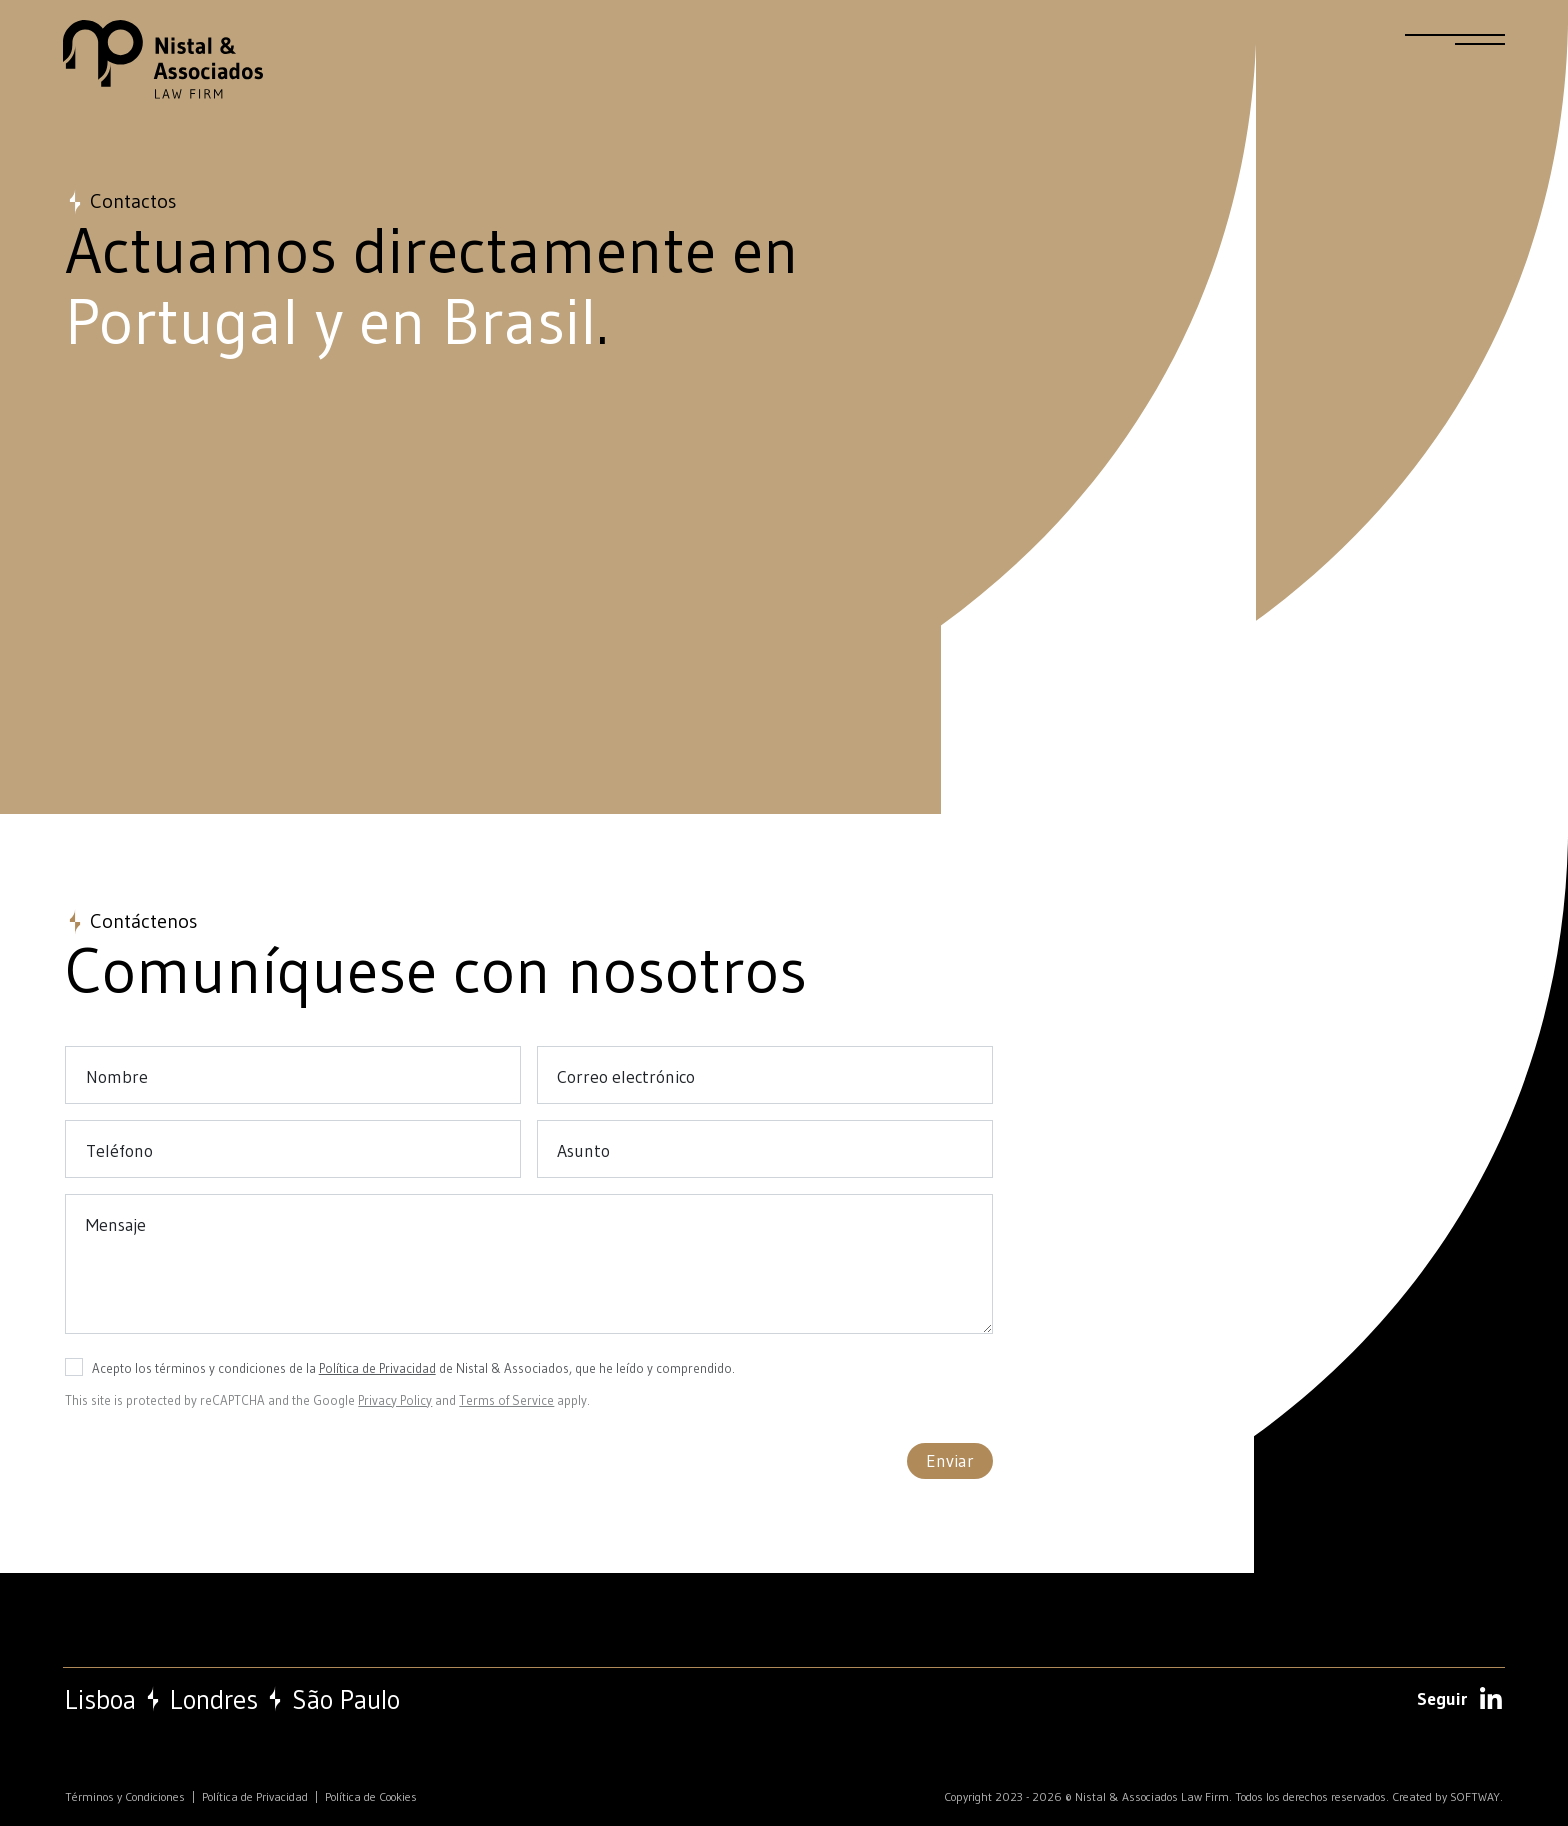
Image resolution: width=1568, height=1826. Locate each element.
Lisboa (100, 1699)
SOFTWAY (1475, 1796)
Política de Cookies (371, 1796)
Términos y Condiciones (125, 1796)
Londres (214, 1699)
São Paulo (346, 1699)
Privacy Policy (395, 1400)
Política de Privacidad (377, 1368)
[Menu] (1455, 48)
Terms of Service (506, 1400)
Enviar (950, 1461)
